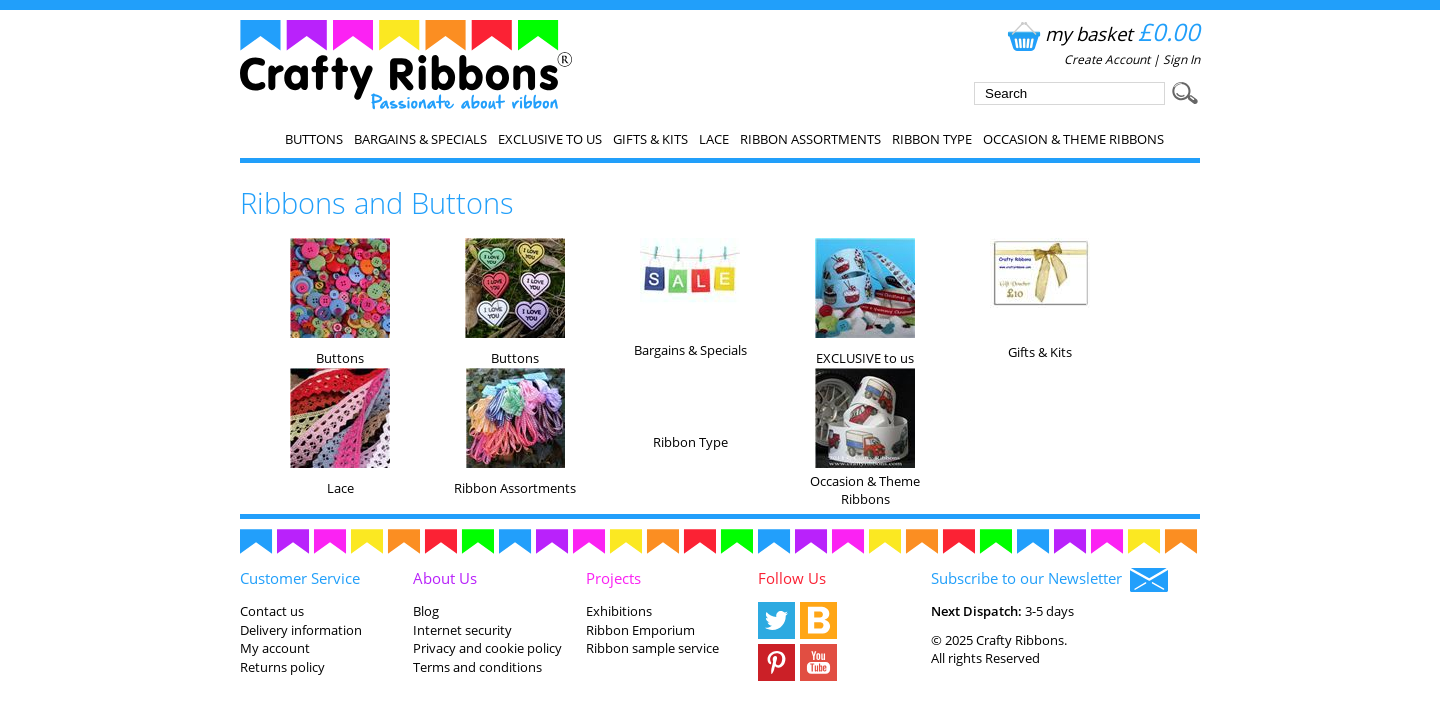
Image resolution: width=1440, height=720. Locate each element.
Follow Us (792, 578)
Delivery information (301, 630)
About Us (445, 578)
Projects (613, 578)
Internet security (462, 630)
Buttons (314, 139)
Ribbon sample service (652, 648)
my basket (1101, 33)
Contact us (272, 611)
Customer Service (300, 578)
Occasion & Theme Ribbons (1073, 139)
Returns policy (282, 667)
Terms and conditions (477, 667)
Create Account (1107, 59)
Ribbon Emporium (640, 630)
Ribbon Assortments (810, 139)
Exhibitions (619, 611)
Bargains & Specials (420, 139)
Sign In (1181, 59)
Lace (714, 139)
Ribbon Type (932, 139)
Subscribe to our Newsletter (1049, 580)
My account (275, 648)
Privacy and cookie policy (487, 648)
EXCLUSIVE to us (550, 139)
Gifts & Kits (650, 139)
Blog (426, 611)
